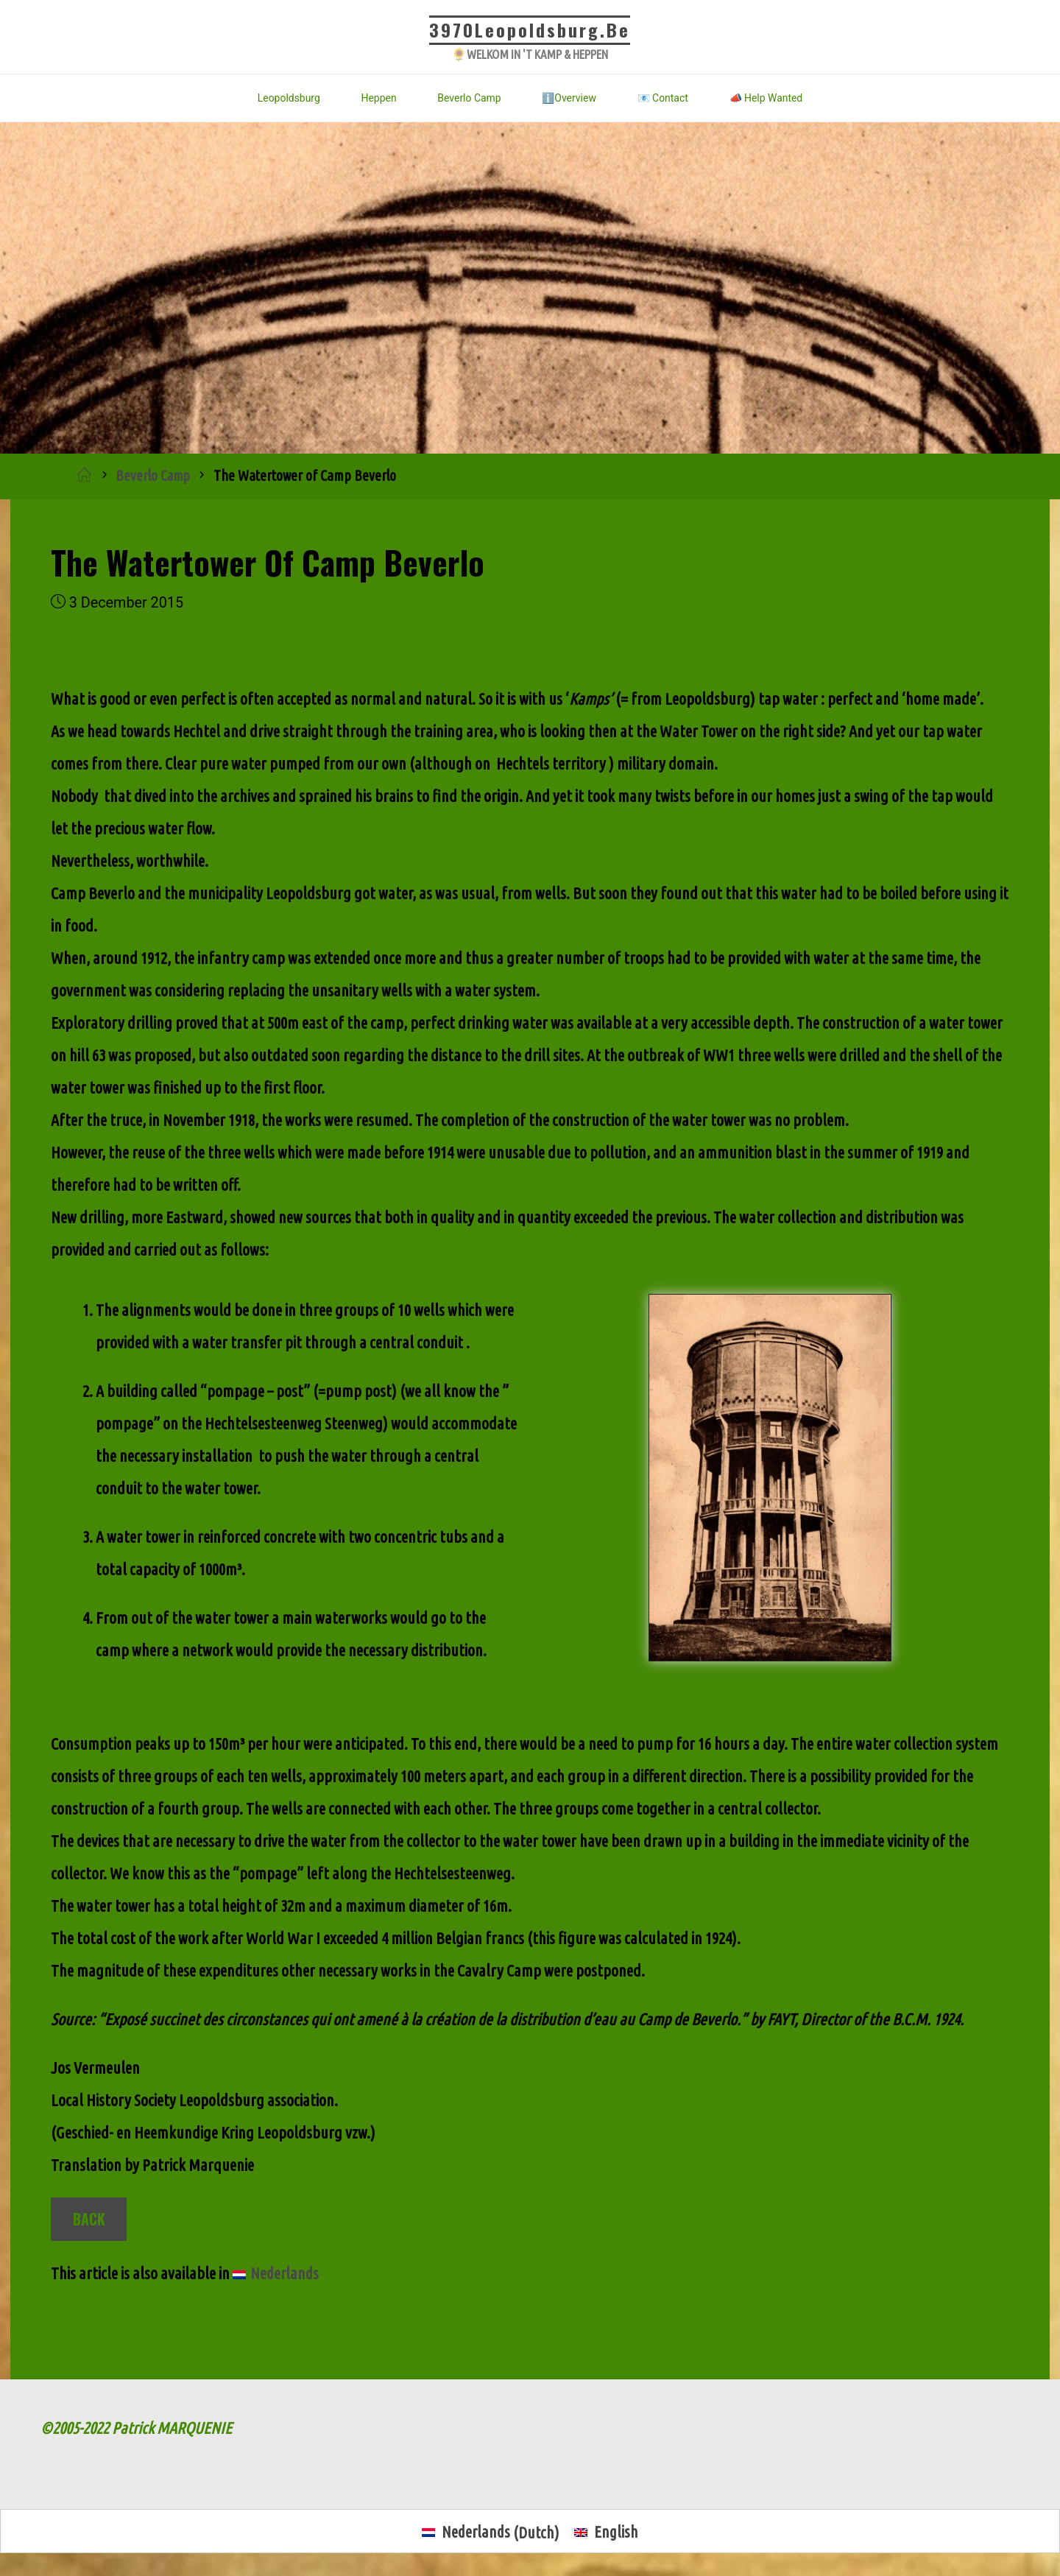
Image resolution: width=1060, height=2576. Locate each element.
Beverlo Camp (154, 476)
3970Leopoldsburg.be (530, 29)
